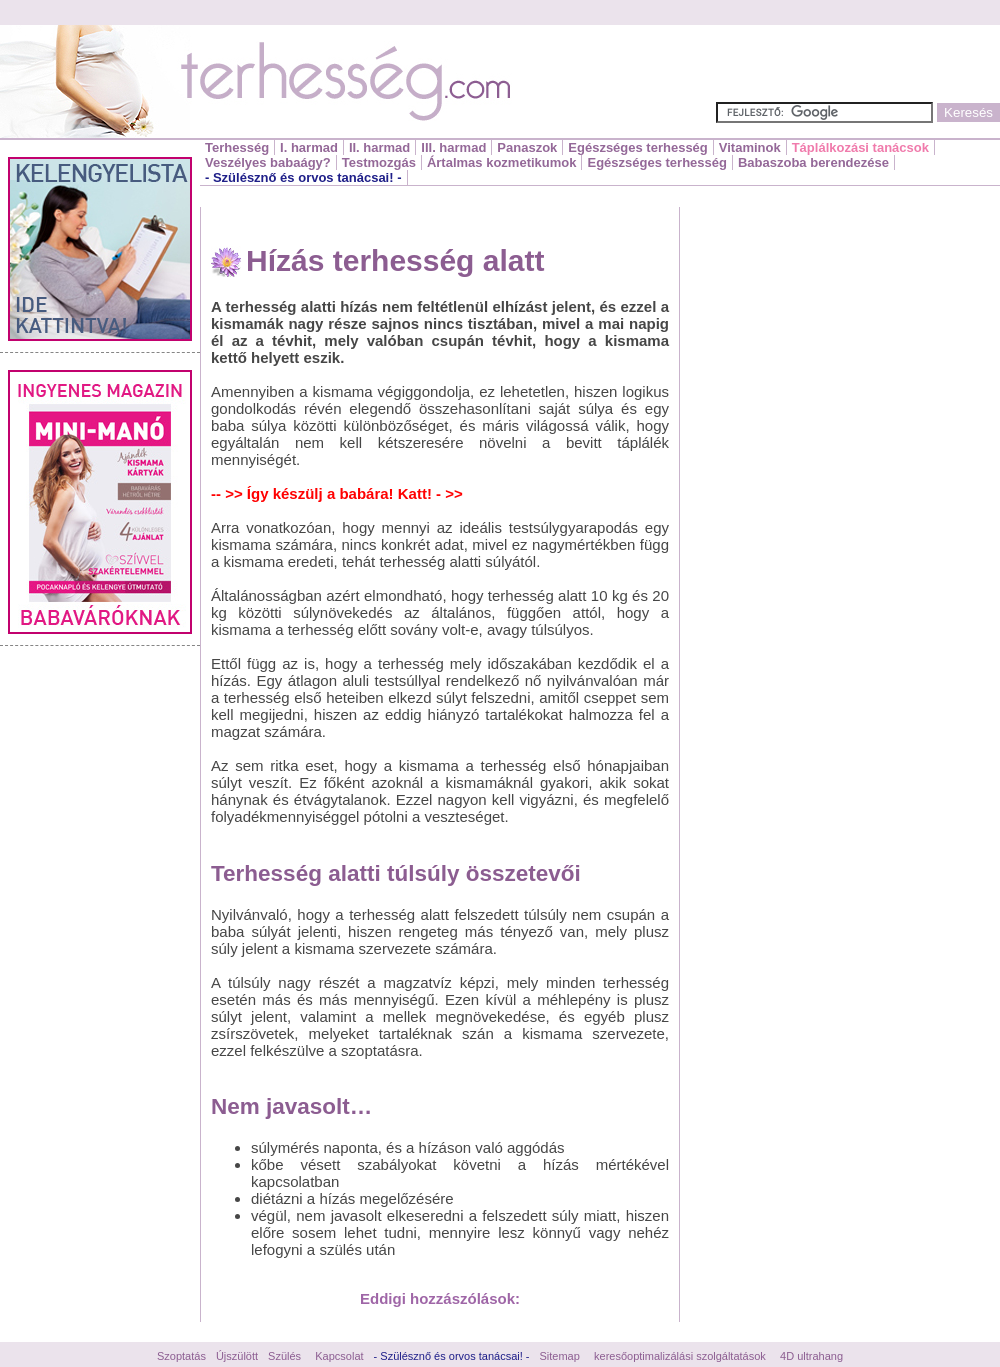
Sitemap (560, 1356)
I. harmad (309, 147)
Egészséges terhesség (637, 147)
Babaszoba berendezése (813, 162)
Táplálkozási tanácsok (860, 147)
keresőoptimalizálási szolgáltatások (680, 1356)
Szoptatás (181, 1356)
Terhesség (237, 147)
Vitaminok (750, 147)
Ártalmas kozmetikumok (502, 162)
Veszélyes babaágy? (268, 162)
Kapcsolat (339, 1356)
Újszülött (237, 1356)
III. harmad (453, 147)
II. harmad (379, 147)
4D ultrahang (811, 1356)
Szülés (284, 1356)
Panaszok (527, 147)
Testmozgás (379, 162)
